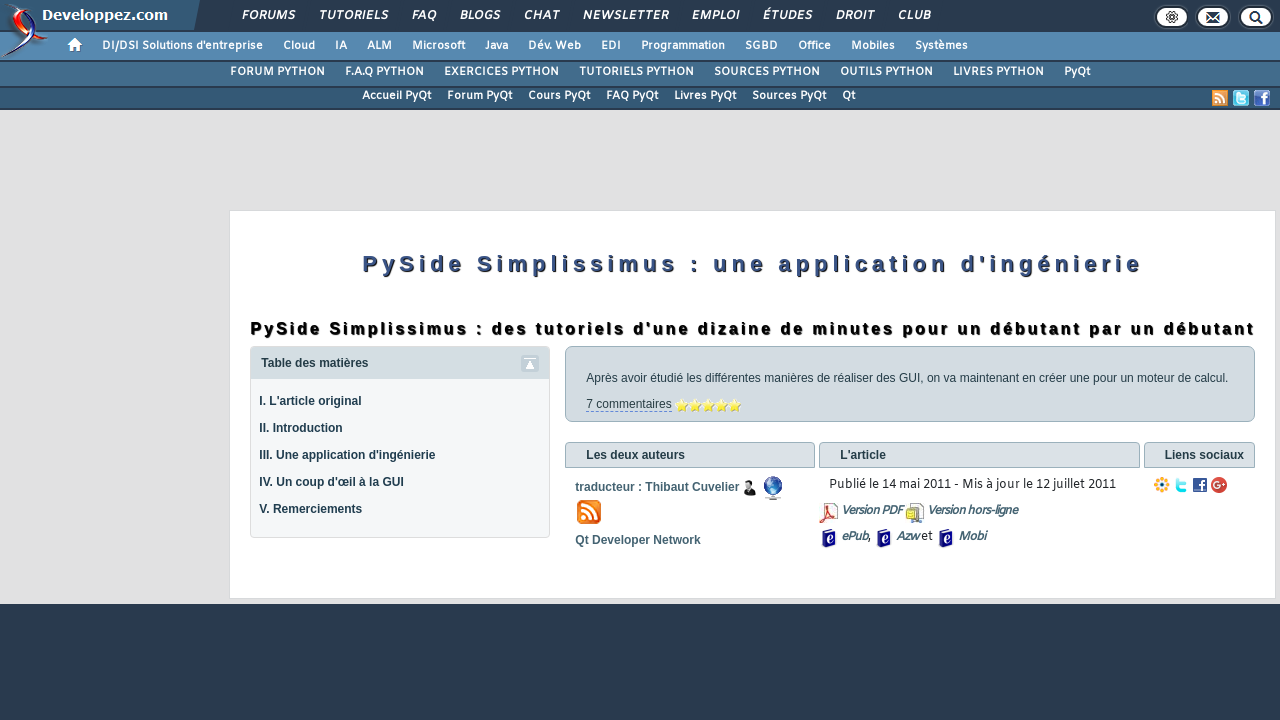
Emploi (714, 16)
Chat (540, 16)
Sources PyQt (789, 96)
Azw (907, 537)
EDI (611, 46)
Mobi (971, 537)
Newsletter (624, 16)
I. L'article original (310, 401)
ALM (379, 46)
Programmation (683, 46)
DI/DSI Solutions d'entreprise (182, 46)
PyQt (1077, 72)
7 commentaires (628, 404)
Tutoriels (352, 16)
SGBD (761, 46)
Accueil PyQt (396, 96)
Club (913, 16)
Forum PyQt (479, 96)
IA (341, 46)
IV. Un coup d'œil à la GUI (331, 482)
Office (814, 46)
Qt (848, 96)
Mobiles (873, 46)
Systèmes (941, 46)
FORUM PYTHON (277, 72)
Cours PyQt (559, 96)
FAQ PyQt (632, 96)
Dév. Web (554, 46)
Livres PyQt (705, 96)
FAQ (423, 16)
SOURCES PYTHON (767, 72)
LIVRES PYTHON (998, 72)
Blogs (479, 16)
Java (496, 46)
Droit (854, 16)
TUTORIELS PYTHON (636, 72)
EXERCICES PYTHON (501, 72)
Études (786, 16)
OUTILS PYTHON (886, 72)
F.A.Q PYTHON (384, 72)
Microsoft (438, 46)
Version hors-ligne (972, 511)
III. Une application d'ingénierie (347, 455)
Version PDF (871, 511)
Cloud (299, 46)
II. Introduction (300, 428)
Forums (267, 16)
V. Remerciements (310, 509)
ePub (854, 537)
